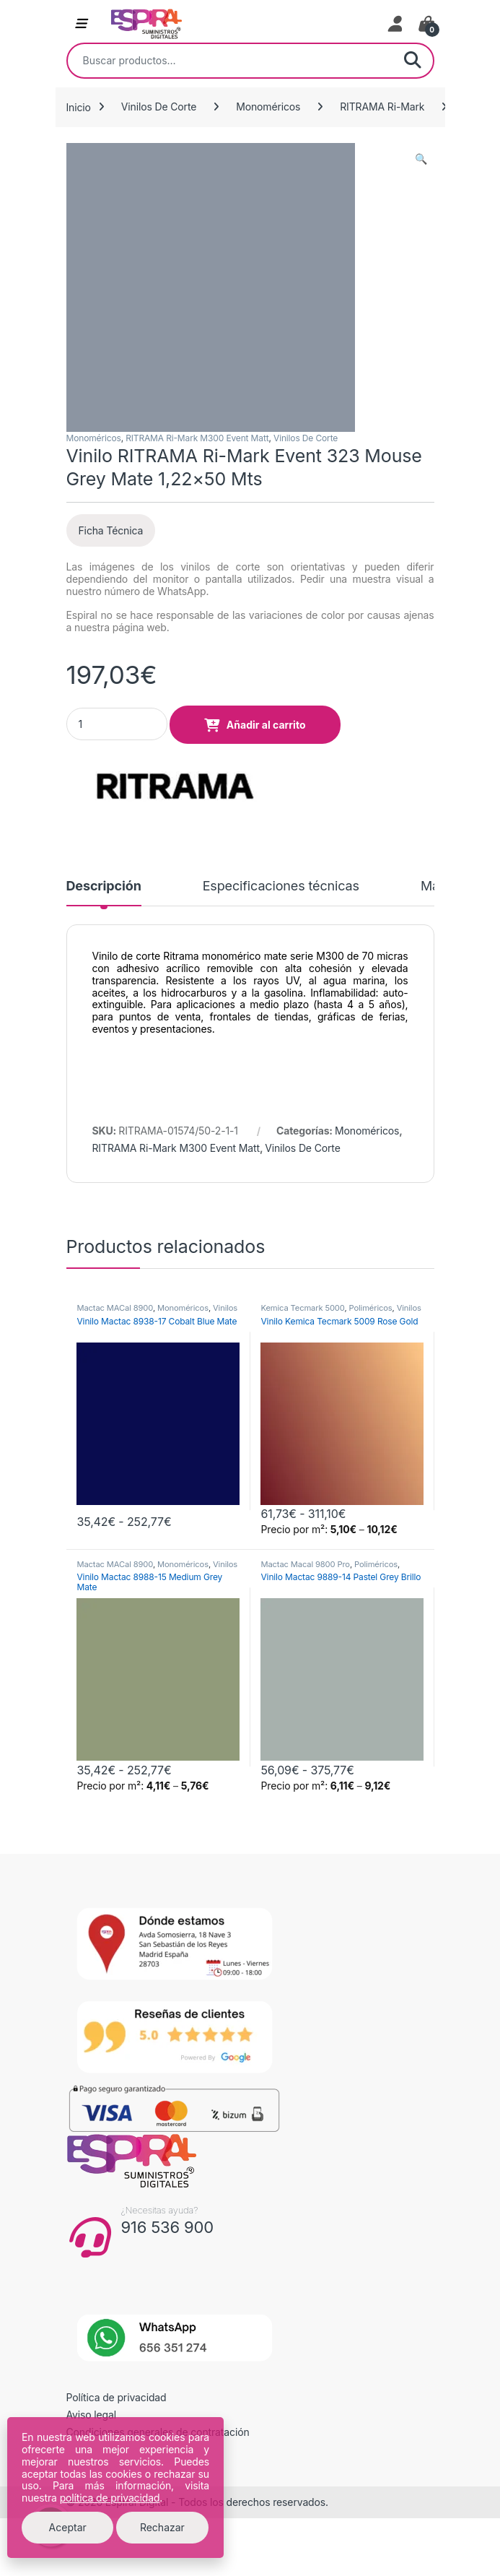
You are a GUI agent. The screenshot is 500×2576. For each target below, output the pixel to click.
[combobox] (230, 60)
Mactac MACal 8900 (114, 1308)
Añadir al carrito (266, 725)
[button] (421, 159)
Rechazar (162, 2527)
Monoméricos (268, 106)
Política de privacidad (116, 2397)
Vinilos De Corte (159, 106)
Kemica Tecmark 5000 (302, 1308)
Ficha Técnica (111, 530)
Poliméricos (370, 1308)
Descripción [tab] (103, 886)
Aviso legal (91, 2414)
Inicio (78, 106)
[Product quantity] (116, 724)
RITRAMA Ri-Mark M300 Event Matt (197, 438)
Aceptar (68, 2527)
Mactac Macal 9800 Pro (304, 1564)
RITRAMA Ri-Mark (382, 106)
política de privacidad (110, 2498)
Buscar (412, 60)
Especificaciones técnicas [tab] (281, 886)
